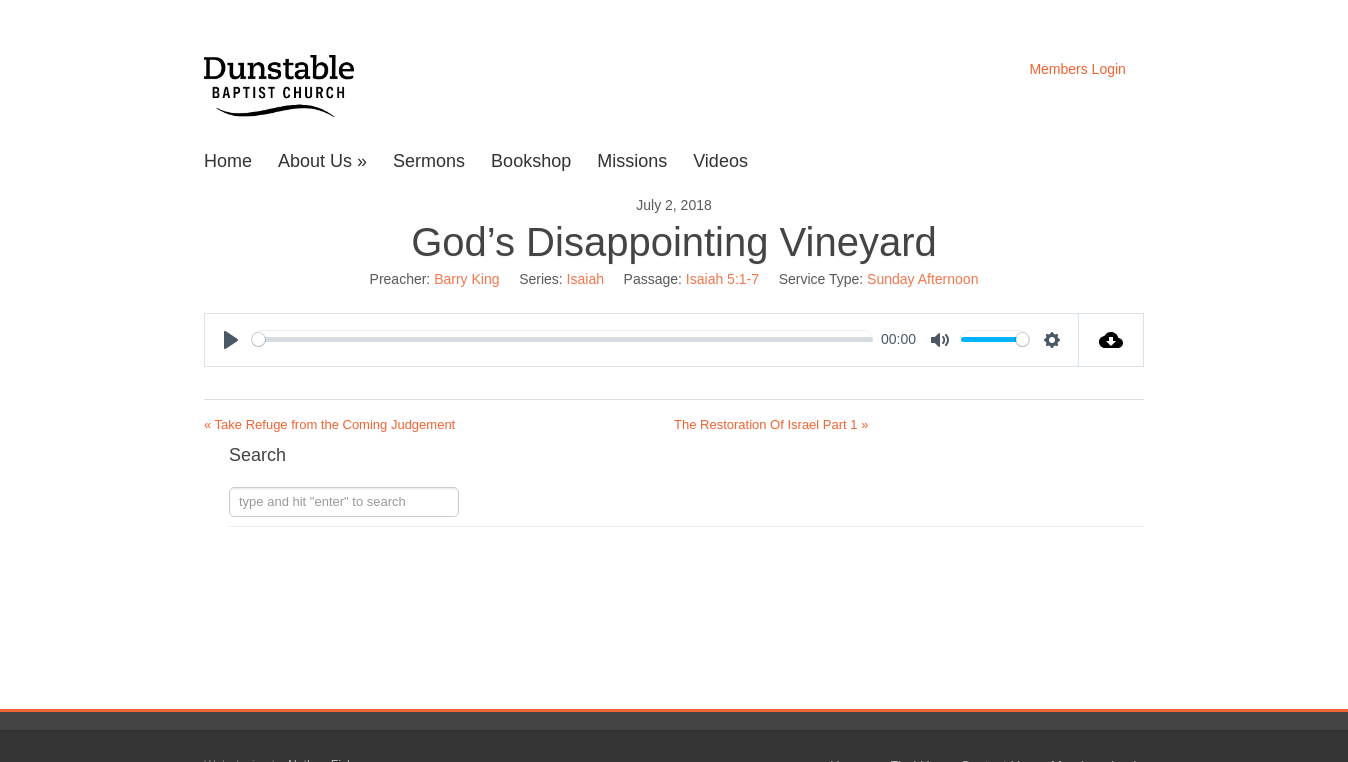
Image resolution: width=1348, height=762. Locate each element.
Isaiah (585, 279)
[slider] (562, 339)
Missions (632, 161)
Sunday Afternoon (922, 279)
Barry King (466, 279)
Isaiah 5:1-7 (722, 279)
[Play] (231, 340)
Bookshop (531, 161)
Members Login (1077, 69)
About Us (322, 161)
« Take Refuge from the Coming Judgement (329, 424)
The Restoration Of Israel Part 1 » (771, 424)
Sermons (429, 161)
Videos (720, 161)
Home (228, 161)
